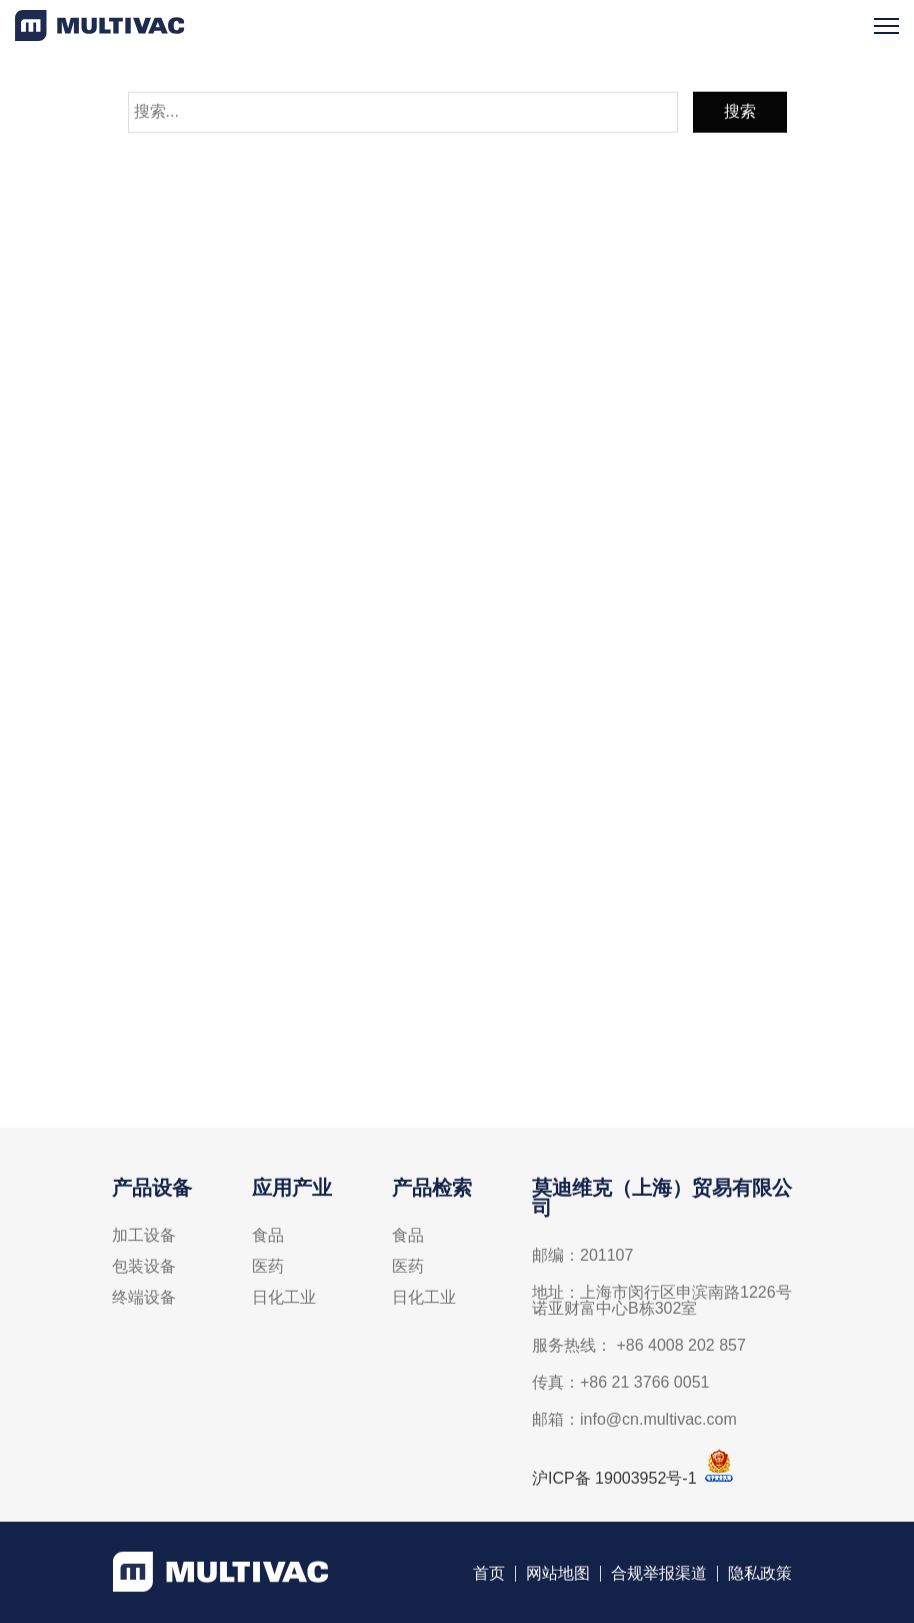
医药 (268, 1272)
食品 (268, 1241)
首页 (489, 1578)
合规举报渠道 (659, 1578)
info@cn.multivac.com (412, 1056)
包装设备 (144, 1272)
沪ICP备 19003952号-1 (614, 1483)
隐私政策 (760, 1578)
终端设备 (144, 1303)
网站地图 (558, 1578)
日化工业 (284, 1303)
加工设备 (144, 1241)
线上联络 (457, 883)
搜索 (740, 116)
